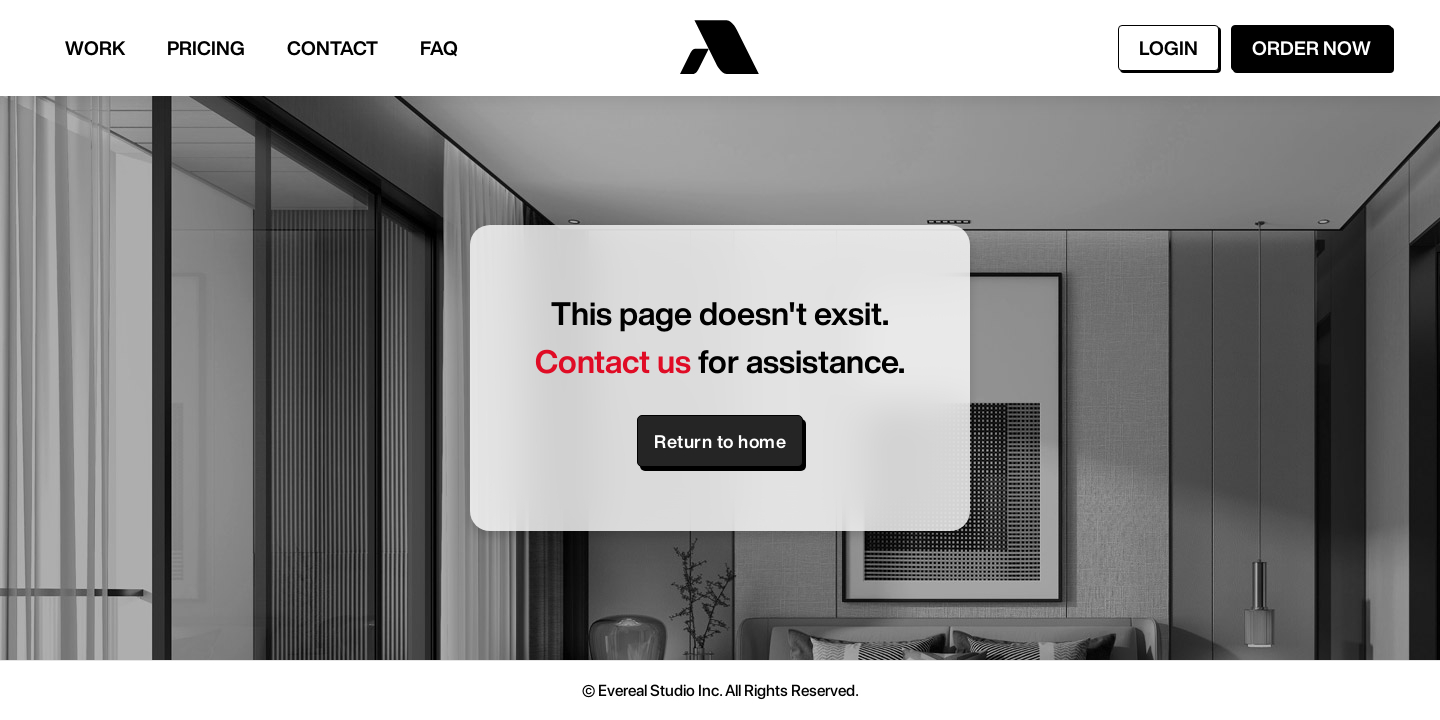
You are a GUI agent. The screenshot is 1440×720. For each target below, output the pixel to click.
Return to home (720, 441)
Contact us (613, 361)
